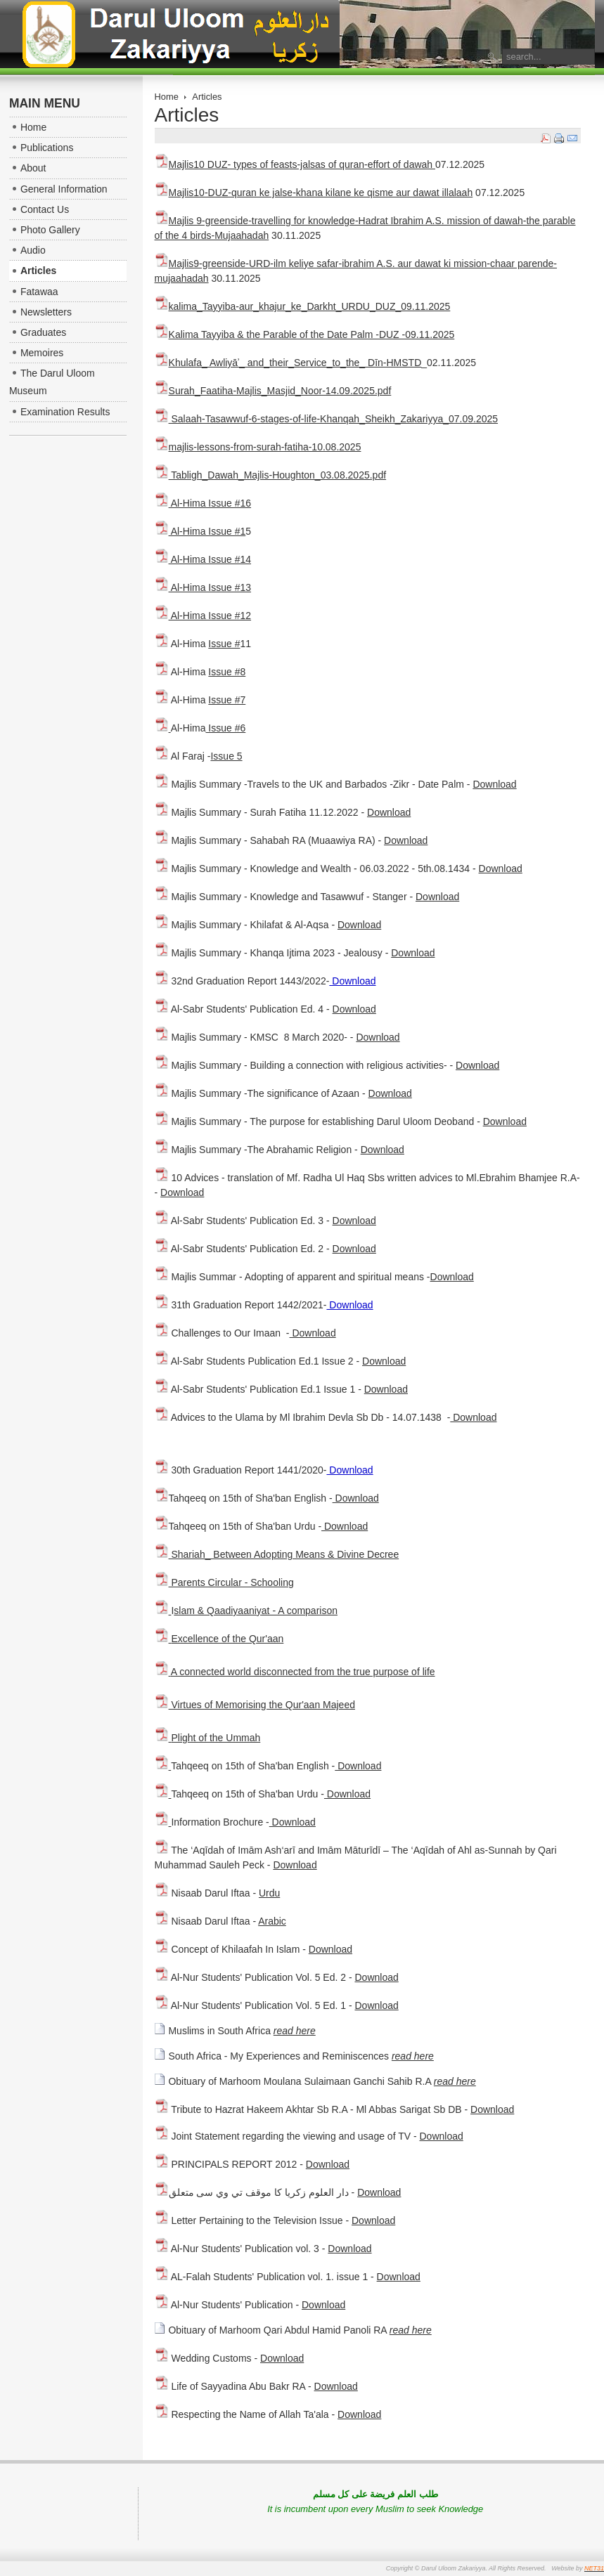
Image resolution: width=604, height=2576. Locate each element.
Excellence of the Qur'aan (227, 1638)
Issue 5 (226, 756)
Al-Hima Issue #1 (200, 531)
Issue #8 (226, 671)
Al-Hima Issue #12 (203, 615)
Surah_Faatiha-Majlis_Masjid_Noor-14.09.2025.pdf (280, 390)
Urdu (269, 1893)
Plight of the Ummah (215, 1737)
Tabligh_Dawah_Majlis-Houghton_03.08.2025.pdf (271, 475)
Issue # (224, 643)
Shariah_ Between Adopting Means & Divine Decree (277, 1554)
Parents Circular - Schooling (224, 1582)
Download (494, 784)
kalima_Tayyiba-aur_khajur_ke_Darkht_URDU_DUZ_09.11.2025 (303, 306)
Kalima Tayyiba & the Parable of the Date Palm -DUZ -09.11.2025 (305, 334)
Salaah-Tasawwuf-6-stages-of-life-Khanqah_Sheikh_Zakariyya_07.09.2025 (327, 418)
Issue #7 (226, 699)
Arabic (272, 1921)
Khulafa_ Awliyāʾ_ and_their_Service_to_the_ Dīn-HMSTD (295, 362)
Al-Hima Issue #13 (203, 587)
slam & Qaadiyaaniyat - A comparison (256, 1610)
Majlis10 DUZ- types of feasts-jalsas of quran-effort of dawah (295, 164)
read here (295, 2030)
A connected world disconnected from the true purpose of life (303, 1671)
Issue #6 (225, 728)
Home (167, 96)
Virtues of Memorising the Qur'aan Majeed (262, 1704)
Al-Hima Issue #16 (203, 503)
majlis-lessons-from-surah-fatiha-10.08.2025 (265, 447)
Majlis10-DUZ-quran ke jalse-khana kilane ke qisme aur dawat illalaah (314, 192)
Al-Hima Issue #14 (203, 559)
